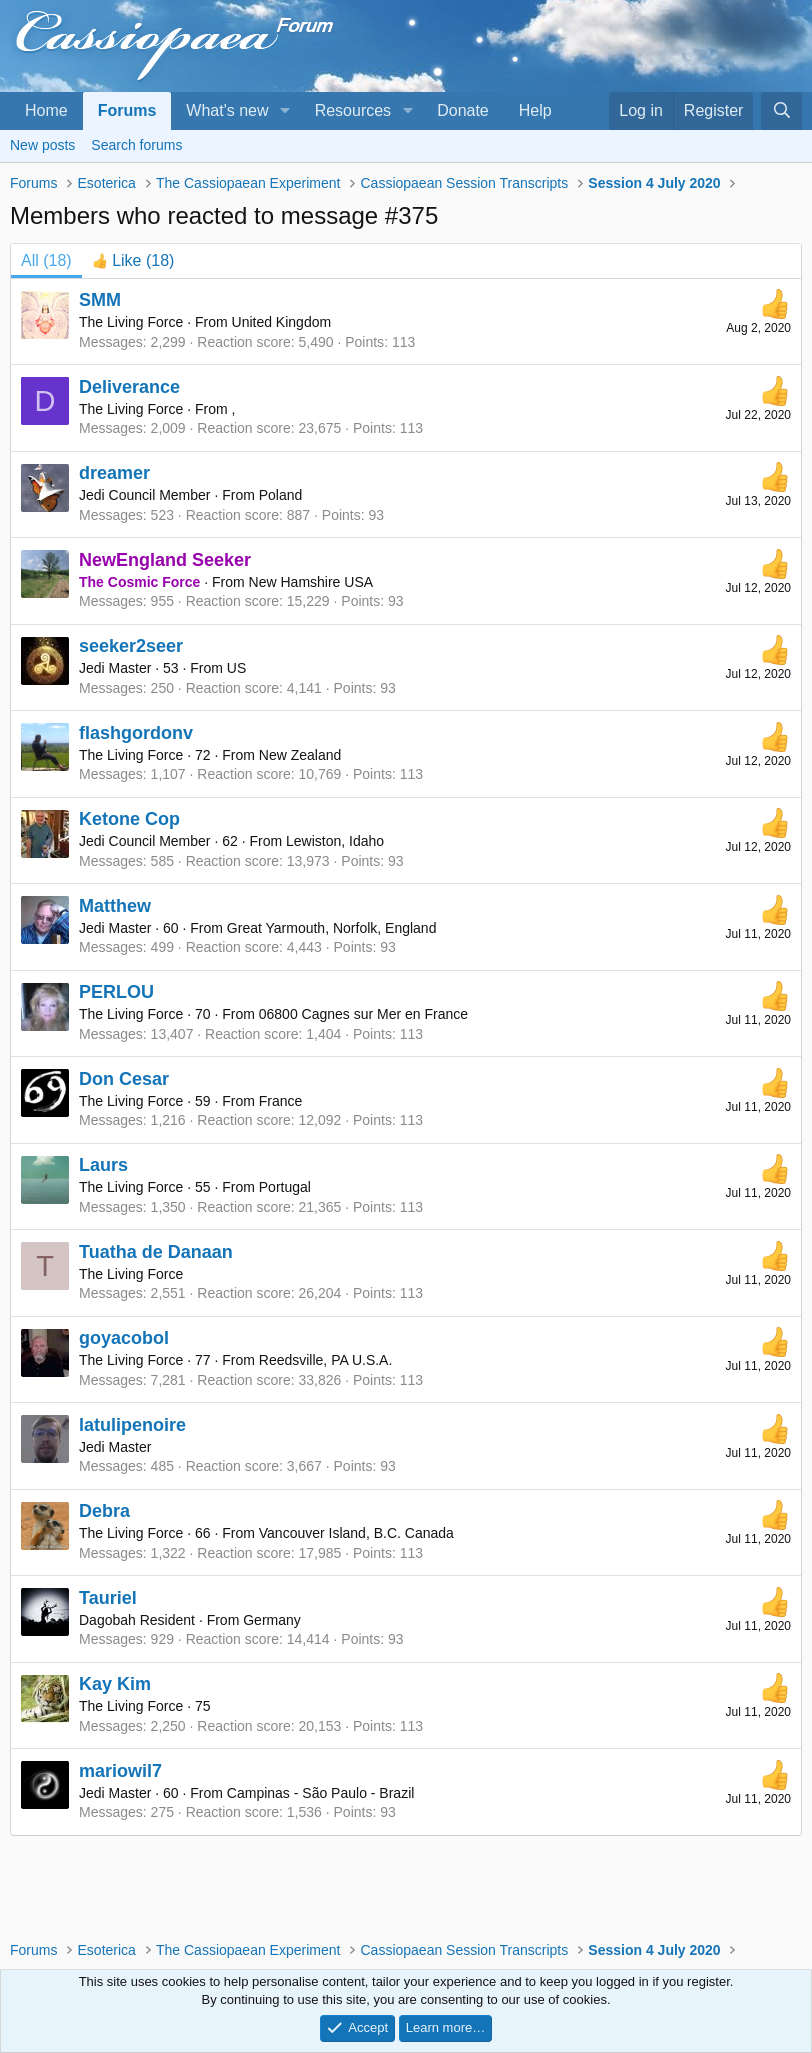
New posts (42, 145)
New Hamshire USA (311, 582)
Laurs (103, 1165)
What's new (227, 110)
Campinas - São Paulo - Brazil (321, 1793)
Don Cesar (124, 1079)
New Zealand (300, 755)
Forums (127, 110)
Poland (281, 495)
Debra (104, 1511)
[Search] (781, 111)
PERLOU (116, 992)
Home (46, 110)
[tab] (133, 261)
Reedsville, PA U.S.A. (326, 1360)
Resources (353, 110)
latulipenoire (132, 1425)
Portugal (285, 1187)
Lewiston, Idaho (335, 841)
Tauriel (108, 1598)
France (281, 1101)
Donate (463, 110)
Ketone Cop (129, 819)
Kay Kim (115, 1684)
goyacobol (124, 1338)
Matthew (115, 906)
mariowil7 (120, 1771)
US (236, 668)
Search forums (136, 145)
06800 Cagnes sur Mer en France (363, 1014)
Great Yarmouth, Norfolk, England (332, 928)
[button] (284, 111)
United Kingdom (282, 322)
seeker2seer (131, 646)
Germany (272, 1620)
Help (535, 110)
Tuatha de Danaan (156, 1252)
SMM (100, 300)
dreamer (114, 473)
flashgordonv (136, 733)
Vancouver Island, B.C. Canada (356, 1533)
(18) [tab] (46, 260)
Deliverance (129, 387)
